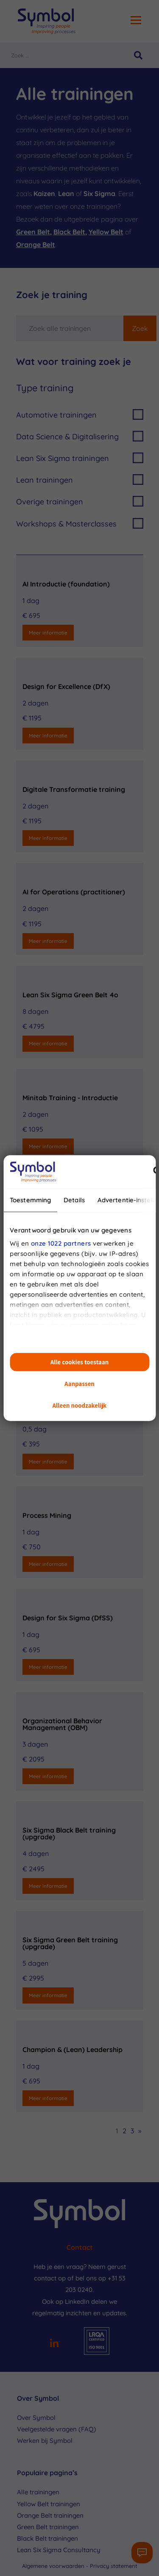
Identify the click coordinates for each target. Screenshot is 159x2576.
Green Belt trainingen (48, 2527)
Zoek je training (51, 295)
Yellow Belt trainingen (48, 2504)
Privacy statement (113, 2565)
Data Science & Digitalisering (79, 436)
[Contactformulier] (142, 2552)
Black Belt (69, 232)
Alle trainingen (38, 2492)
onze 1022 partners (61, 1243)
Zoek (140, 328)
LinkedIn (77, 2301)
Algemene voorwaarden (54, 2565)
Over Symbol (36, 2418)
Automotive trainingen (79, 414)
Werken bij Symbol (45, 2441)
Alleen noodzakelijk (80, 1405)
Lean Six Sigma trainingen (79, 458)
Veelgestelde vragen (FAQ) (56, 2429)
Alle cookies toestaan (79, 1362)
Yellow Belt (106, 232)
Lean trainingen (79, 479)
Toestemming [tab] (30, 1200)
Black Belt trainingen (47, 2538)
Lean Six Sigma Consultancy (58, 2550)
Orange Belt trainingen (50, 2515)
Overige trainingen (79, 501)
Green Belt (33, 232)
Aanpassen (79, 1384)
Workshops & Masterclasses (79, 523)
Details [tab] (74, 1200)
